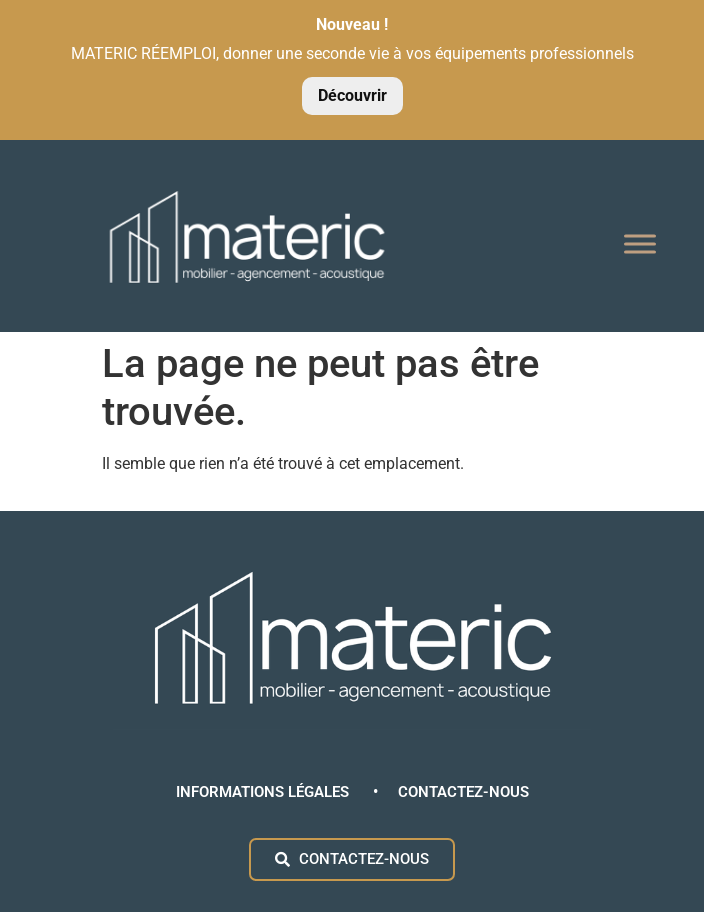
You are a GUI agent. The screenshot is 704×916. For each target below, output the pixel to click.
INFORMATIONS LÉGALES (264, 792)
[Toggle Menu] (640, 244)
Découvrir (352, 95)
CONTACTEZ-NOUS (463, 792)
